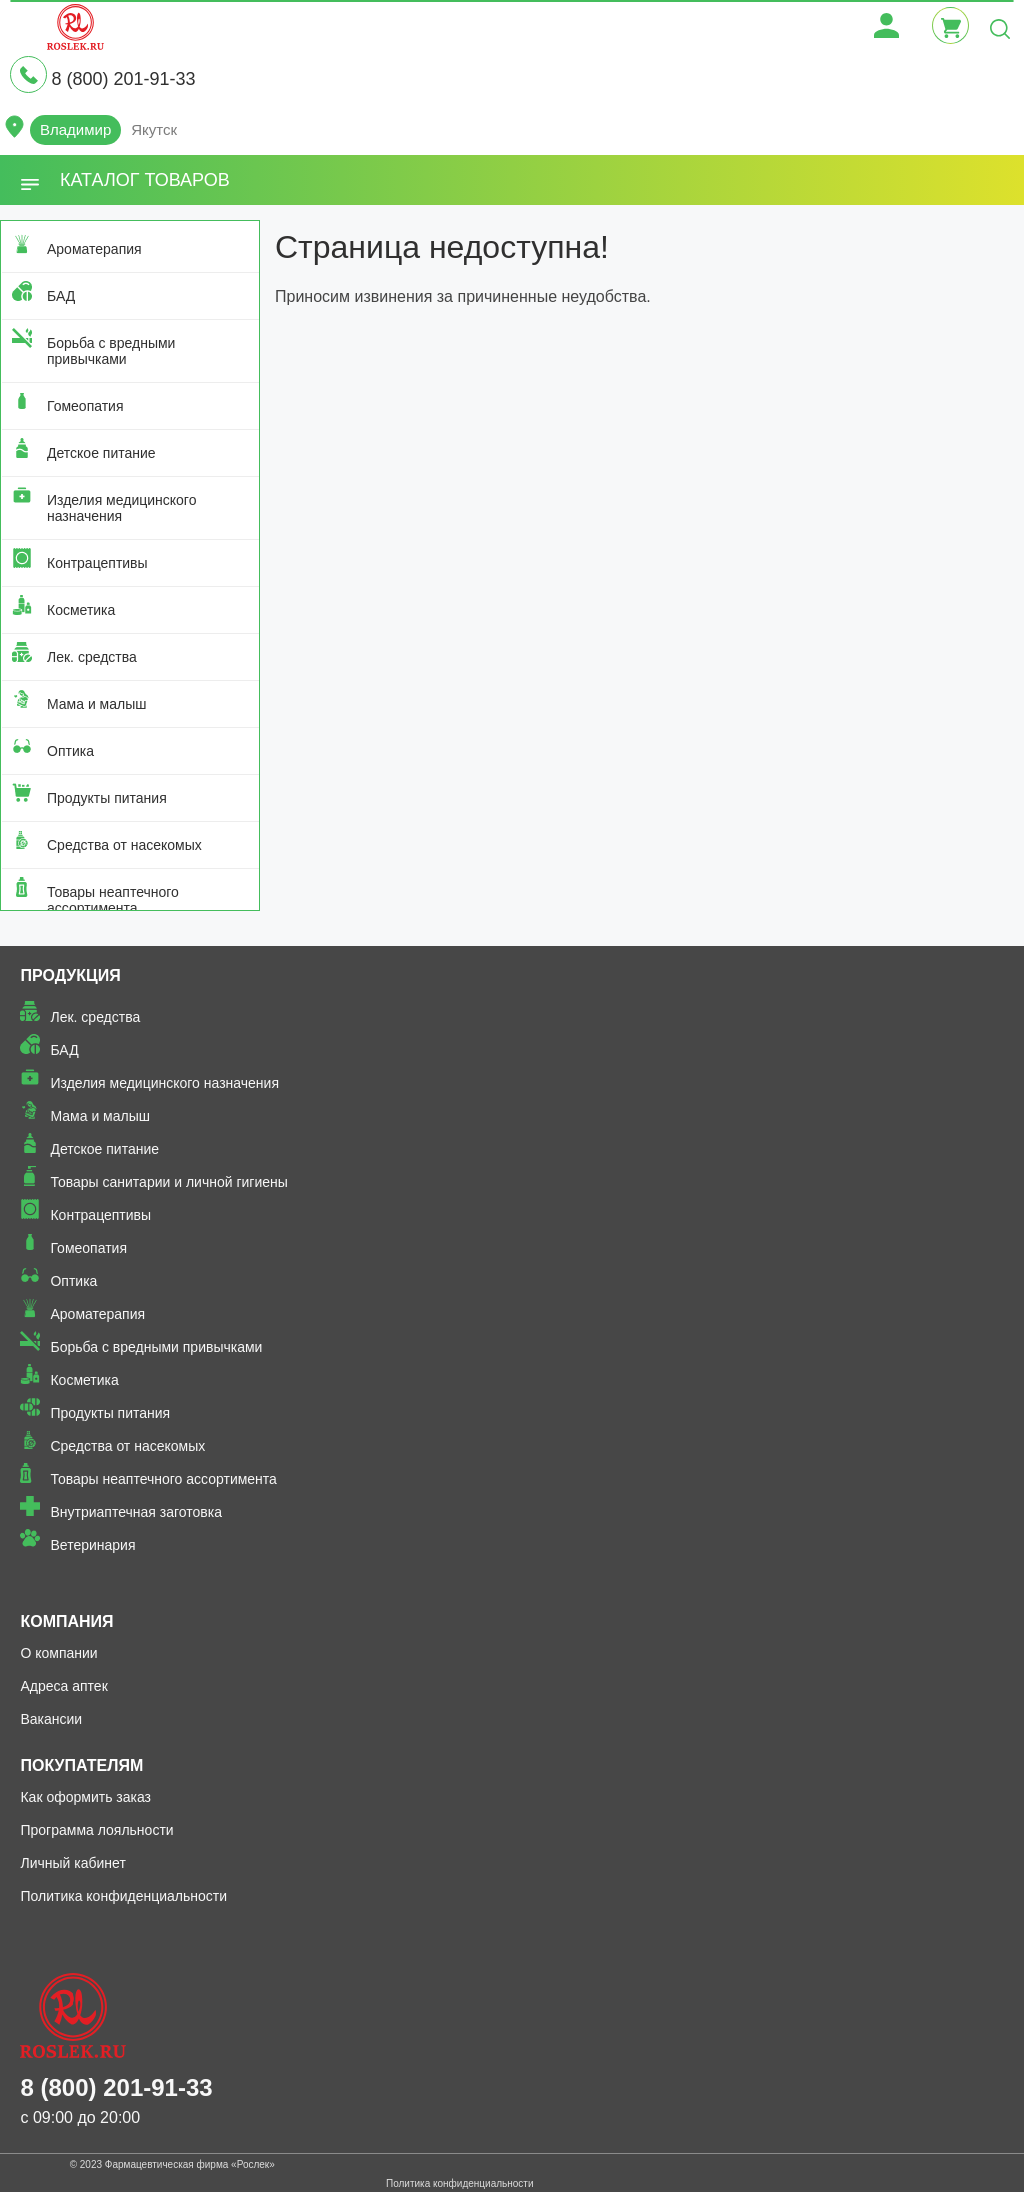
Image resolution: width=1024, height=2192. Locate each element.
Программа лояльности (96, 1830)
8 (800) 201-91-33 (123, 79)
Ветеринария (92, 1545)
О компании (58, 1653)
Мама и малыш (97, 704)
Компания (66, 1621)
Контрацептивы (97, 563)
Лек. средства (92, 657)
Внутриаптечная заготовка (136, 1512)
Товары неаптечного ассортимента (113, 900)
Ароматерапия (94, 249)
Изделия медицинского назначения (121, 508)
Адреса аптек (63, 1686)
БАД (61, 296)
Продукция (70, 975)
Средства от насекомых (124, 845)
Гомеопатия (85, 406)
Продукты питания (107, 798)
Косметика (81, 610)
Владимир (75, 129)
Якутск (154, 129)
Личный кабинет (72, 1863)
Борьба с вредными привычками (111, 351)
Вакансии (51, 1719)
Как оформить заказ (85, 1797)
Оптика (70, 751)
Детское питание (101, 453)
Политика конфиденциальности (123, 1896)
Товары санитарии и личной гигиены (168, 1182)
